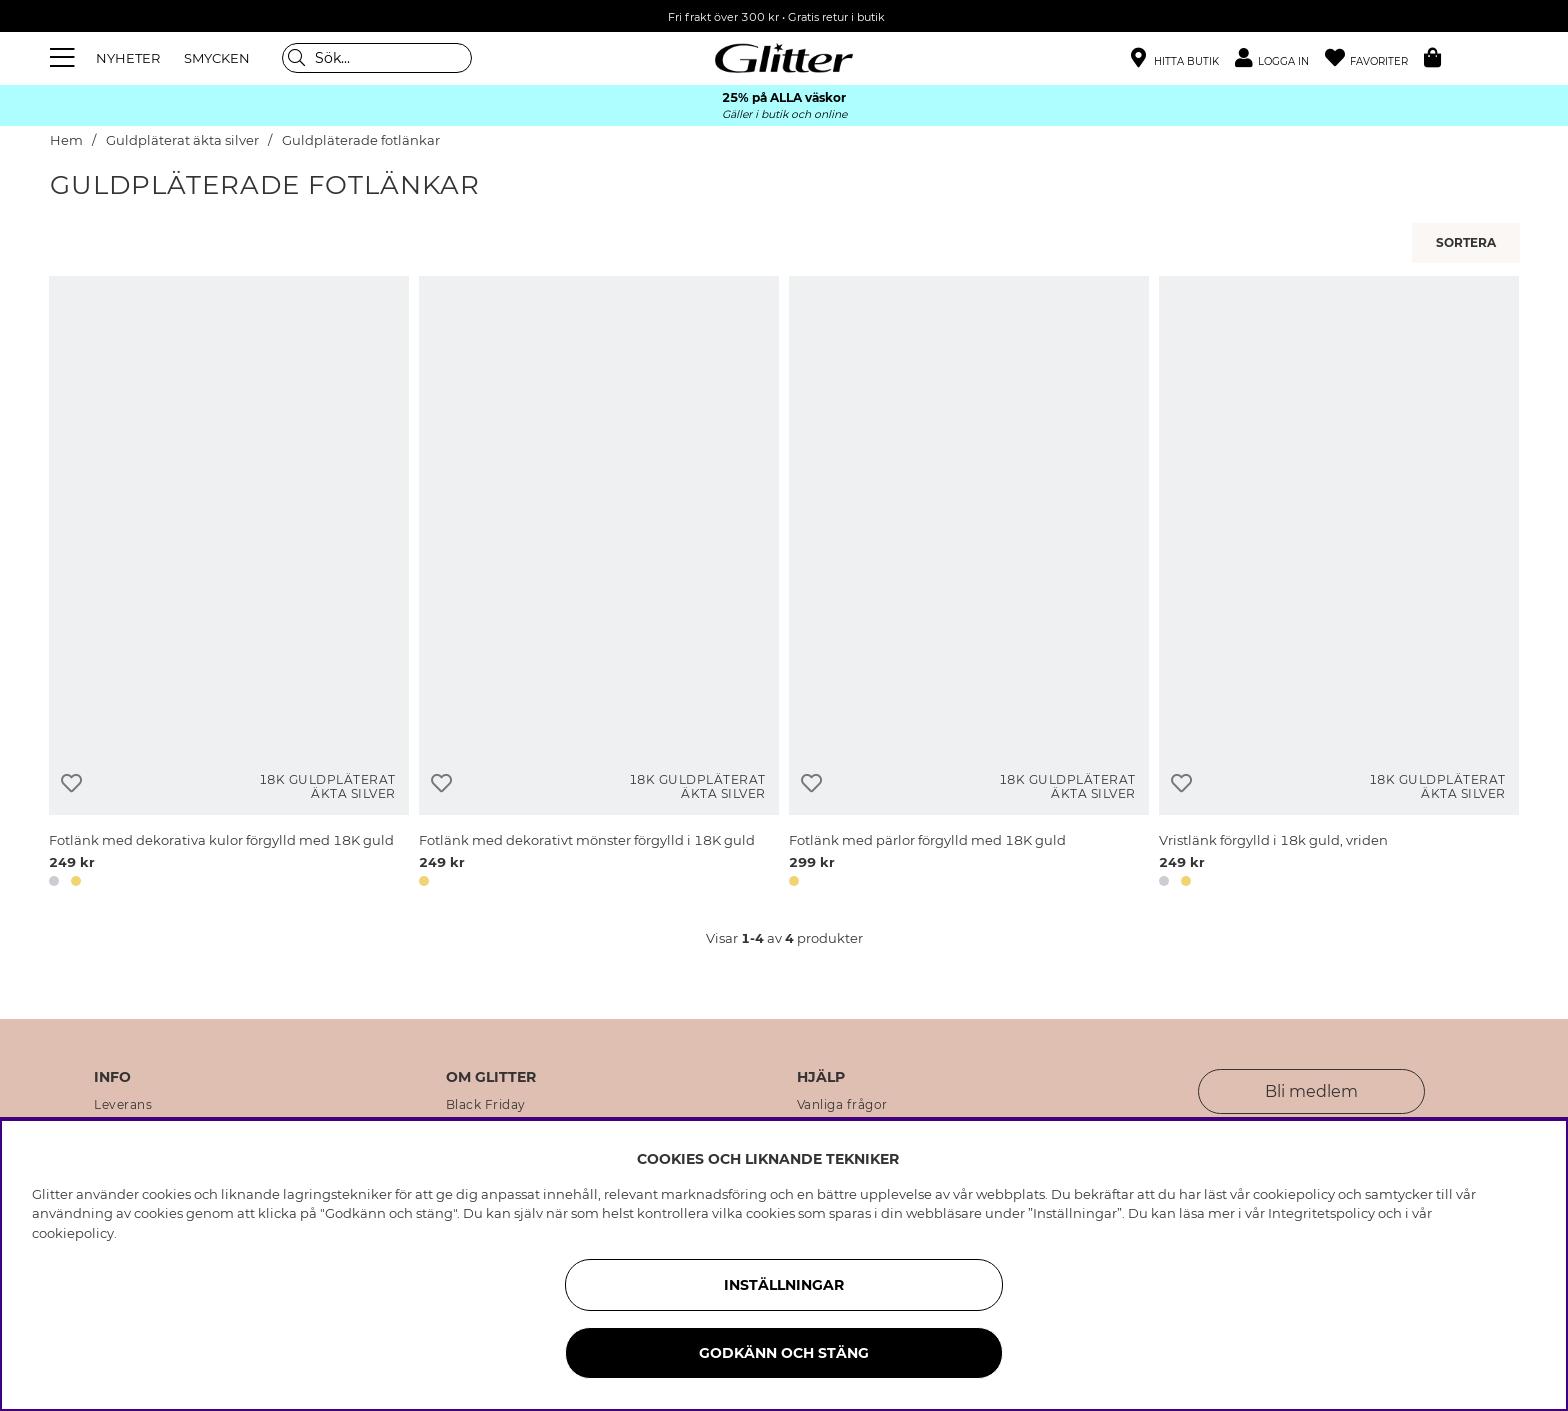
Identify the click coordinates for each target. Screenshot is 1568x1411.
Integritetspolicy (1321, 1213)
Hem (66, 140)
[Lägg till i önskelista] (71, 783)
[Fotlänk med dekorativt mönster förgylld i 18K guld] (599, 585)
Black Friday (486, 1105)
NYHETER (128, 58)
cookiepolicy (73, 1233)
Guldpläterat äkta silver (182, 140)
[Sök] (377, 58)
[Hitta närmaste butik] (1175, 60)
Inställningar (784, 1285)
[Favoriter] (1374, 58)
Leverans (123, 1105)
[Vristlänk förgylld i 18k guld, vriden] (1339, 585)
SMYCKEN (217, 58)
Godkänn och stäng (784, 1353)
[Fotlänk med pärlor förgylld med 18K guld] (969, 585)
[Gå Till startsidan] (784, 58)
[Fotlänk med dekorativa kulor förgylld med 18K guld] (229, 585)
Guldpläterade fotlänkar (361, 140)
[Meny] (65, 58)
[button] (1280, 58)
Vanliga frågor (842, 1105)
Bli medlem (1311, 1091)
